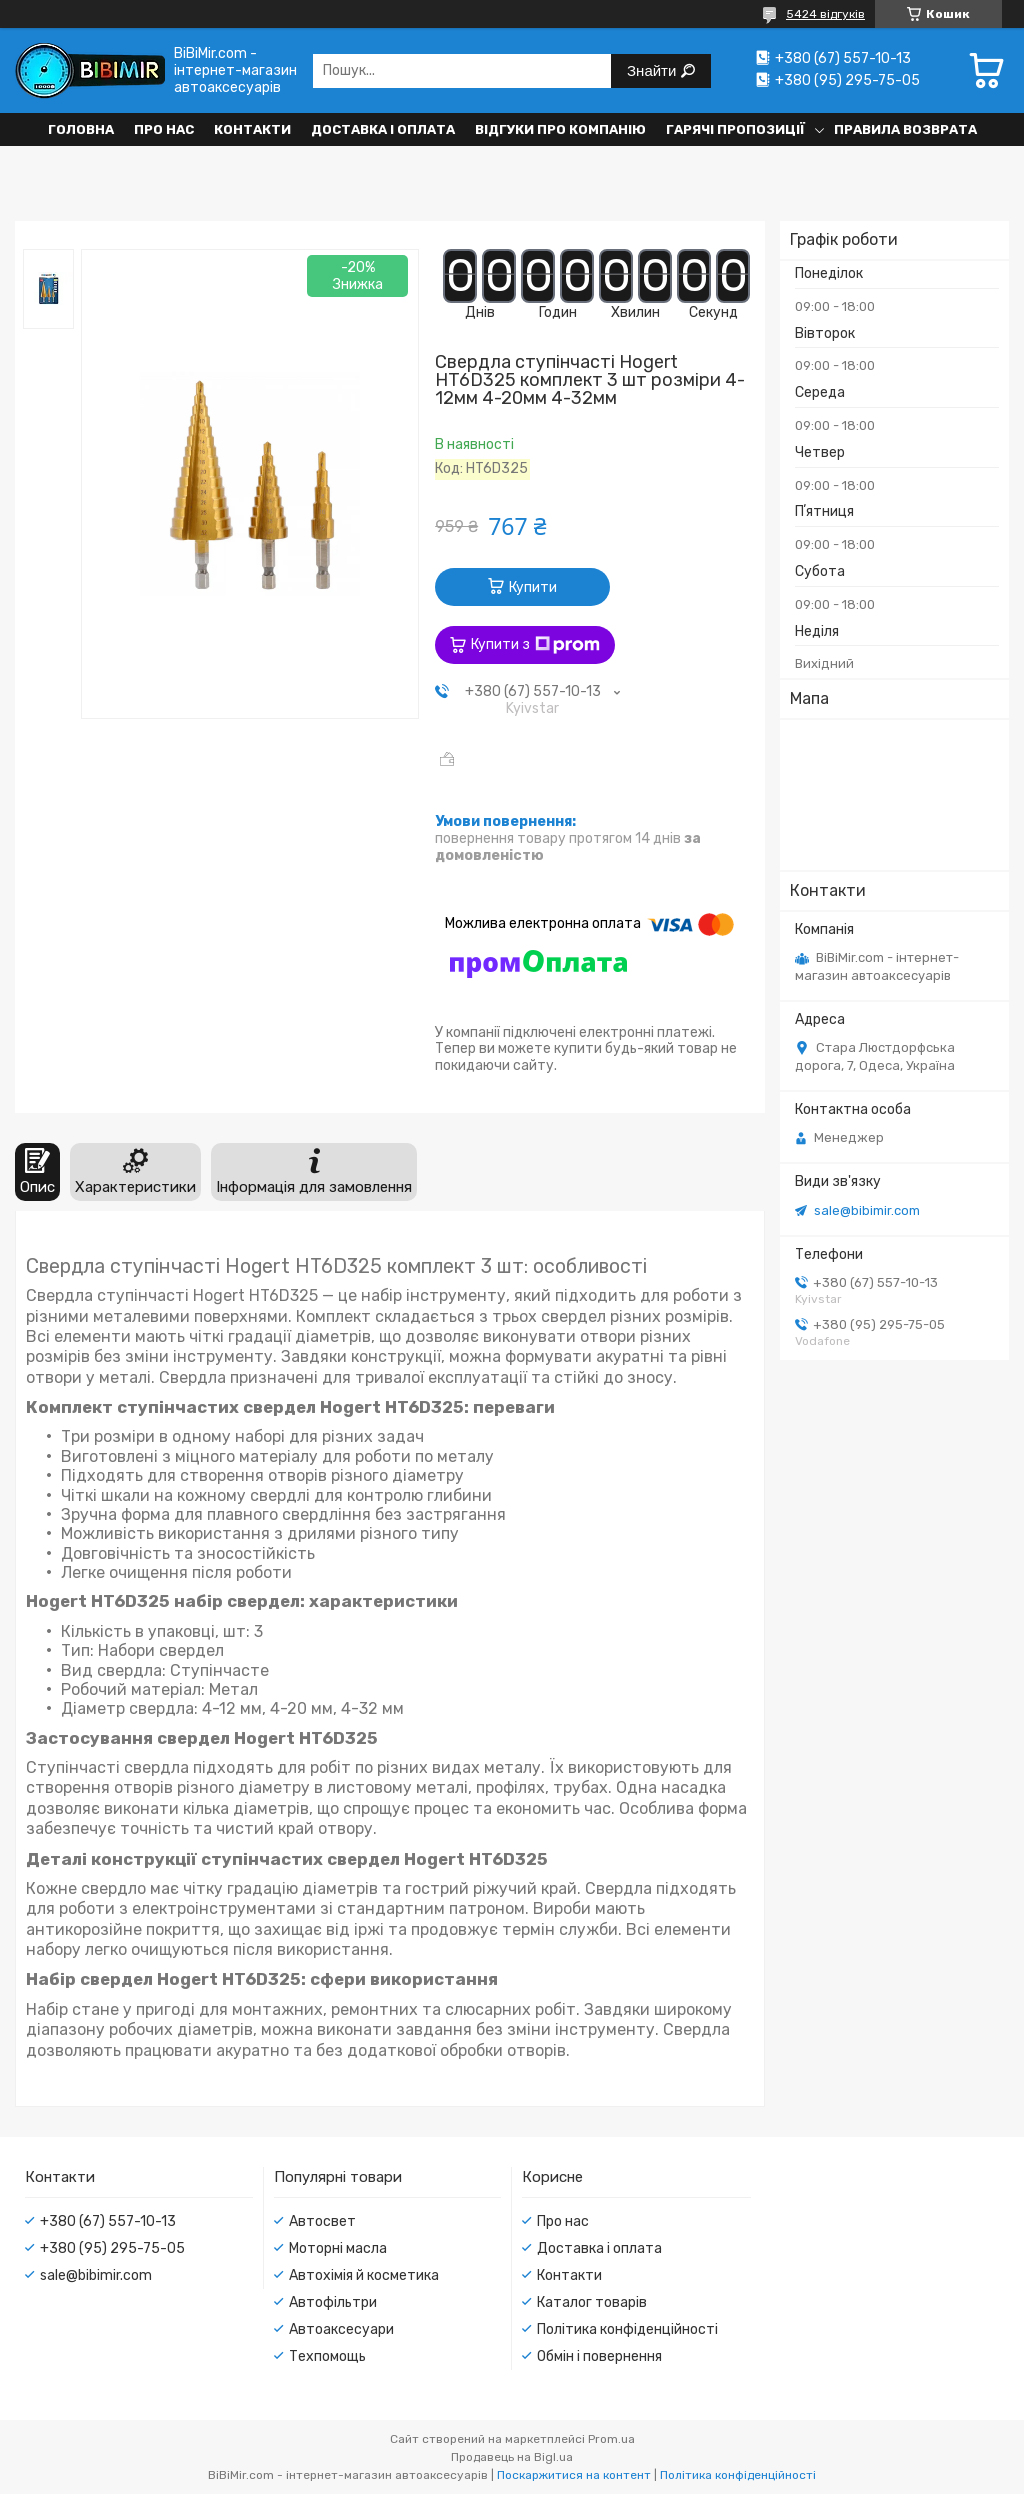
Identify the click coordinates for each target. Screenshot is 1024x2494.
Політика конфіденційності (627, 2329)
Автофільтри (333, 2302)
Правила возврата (905, 129)
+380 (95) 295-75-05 (112, 2248)
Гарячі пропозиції (735, 129)
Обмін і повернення (599, 2356)
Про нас (164, 129)
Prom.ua (611, 2439)
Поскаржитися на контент (574, 2475)
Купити (533, 587)
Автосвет (322, 2221)
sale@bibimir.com (867, 1210)
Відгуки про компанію (560, 129)
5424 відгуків (825, 14)
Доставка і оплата (383, 129)
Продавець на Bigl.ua (512, 2457)
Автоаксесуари (341, 2329)
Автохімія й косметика (364, 2275)
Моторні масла (338, 2248)
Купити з (535, 645)
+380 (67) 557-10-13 (108, 2221)
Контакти (252, 129)
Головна (81, 129)
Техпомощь (327, 2356)
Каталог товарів (592, 2302)
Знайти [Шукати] (653, 70)
